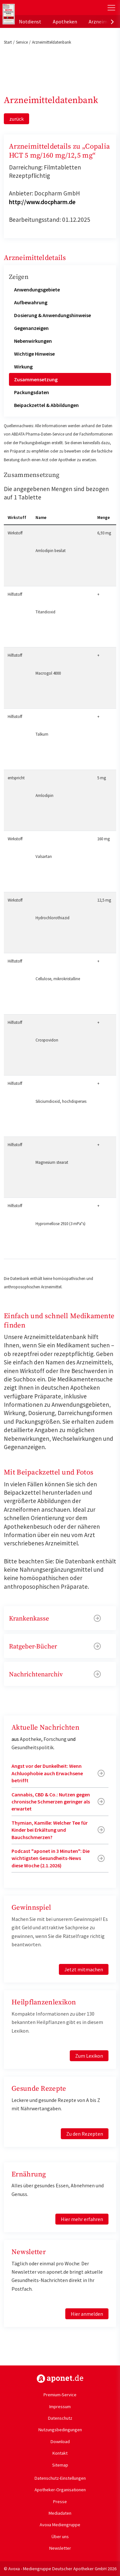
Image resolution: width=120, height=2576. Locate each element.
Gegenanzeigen (31, 328)
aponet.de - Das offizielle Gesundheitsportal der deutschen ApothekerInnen (42, 8)
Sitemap (60, 2465)
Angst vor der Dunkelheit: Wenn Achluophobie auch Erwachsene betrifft (47, 1773)
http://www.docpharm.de (42, 202)
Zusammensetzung (36, 379)
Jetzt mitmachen (83, 1969)
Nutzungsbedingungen (60, 2430)
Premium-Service (60, 2395)
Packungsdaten (31, 392)
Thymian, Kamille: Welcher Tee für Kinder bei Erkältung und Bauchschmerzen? (50, 1830)
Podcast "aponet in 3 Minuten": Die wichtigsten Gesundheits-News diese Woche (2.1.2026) (51, 1858)
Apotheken (65, 21)
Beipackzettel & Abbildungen (46, 405)
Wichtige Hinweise (34, 353)
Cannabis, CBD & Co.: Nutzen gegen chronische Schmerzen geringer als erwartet (51, 1801)
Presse (60, 2501)
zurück (16, 119)
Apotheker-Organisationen (60, 2490)
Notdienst (30, 21)
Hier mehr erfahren (82, 2219)
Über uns (60, 2536)
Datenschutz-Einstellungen (60, 2478)
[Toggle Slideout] (111, 8)
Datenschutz (60, 2418)
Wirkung (23, 366)
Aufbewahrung (30, 302)
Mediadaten (60, 2513)
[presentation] (112, 21)
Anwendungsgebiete (37, 289)
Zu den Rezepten (84, 2134)
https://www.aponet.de (60, 2378)
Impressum (60, 2406)
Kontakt (60, 2453)
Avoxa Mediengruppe (60, 2525)
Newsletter (60, 2548)
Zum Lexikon (89, 2056)
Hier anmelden (87, 2314)
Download (60, 2441)
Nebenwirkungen (33, 341)
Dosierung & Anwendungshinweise (52, 315)
